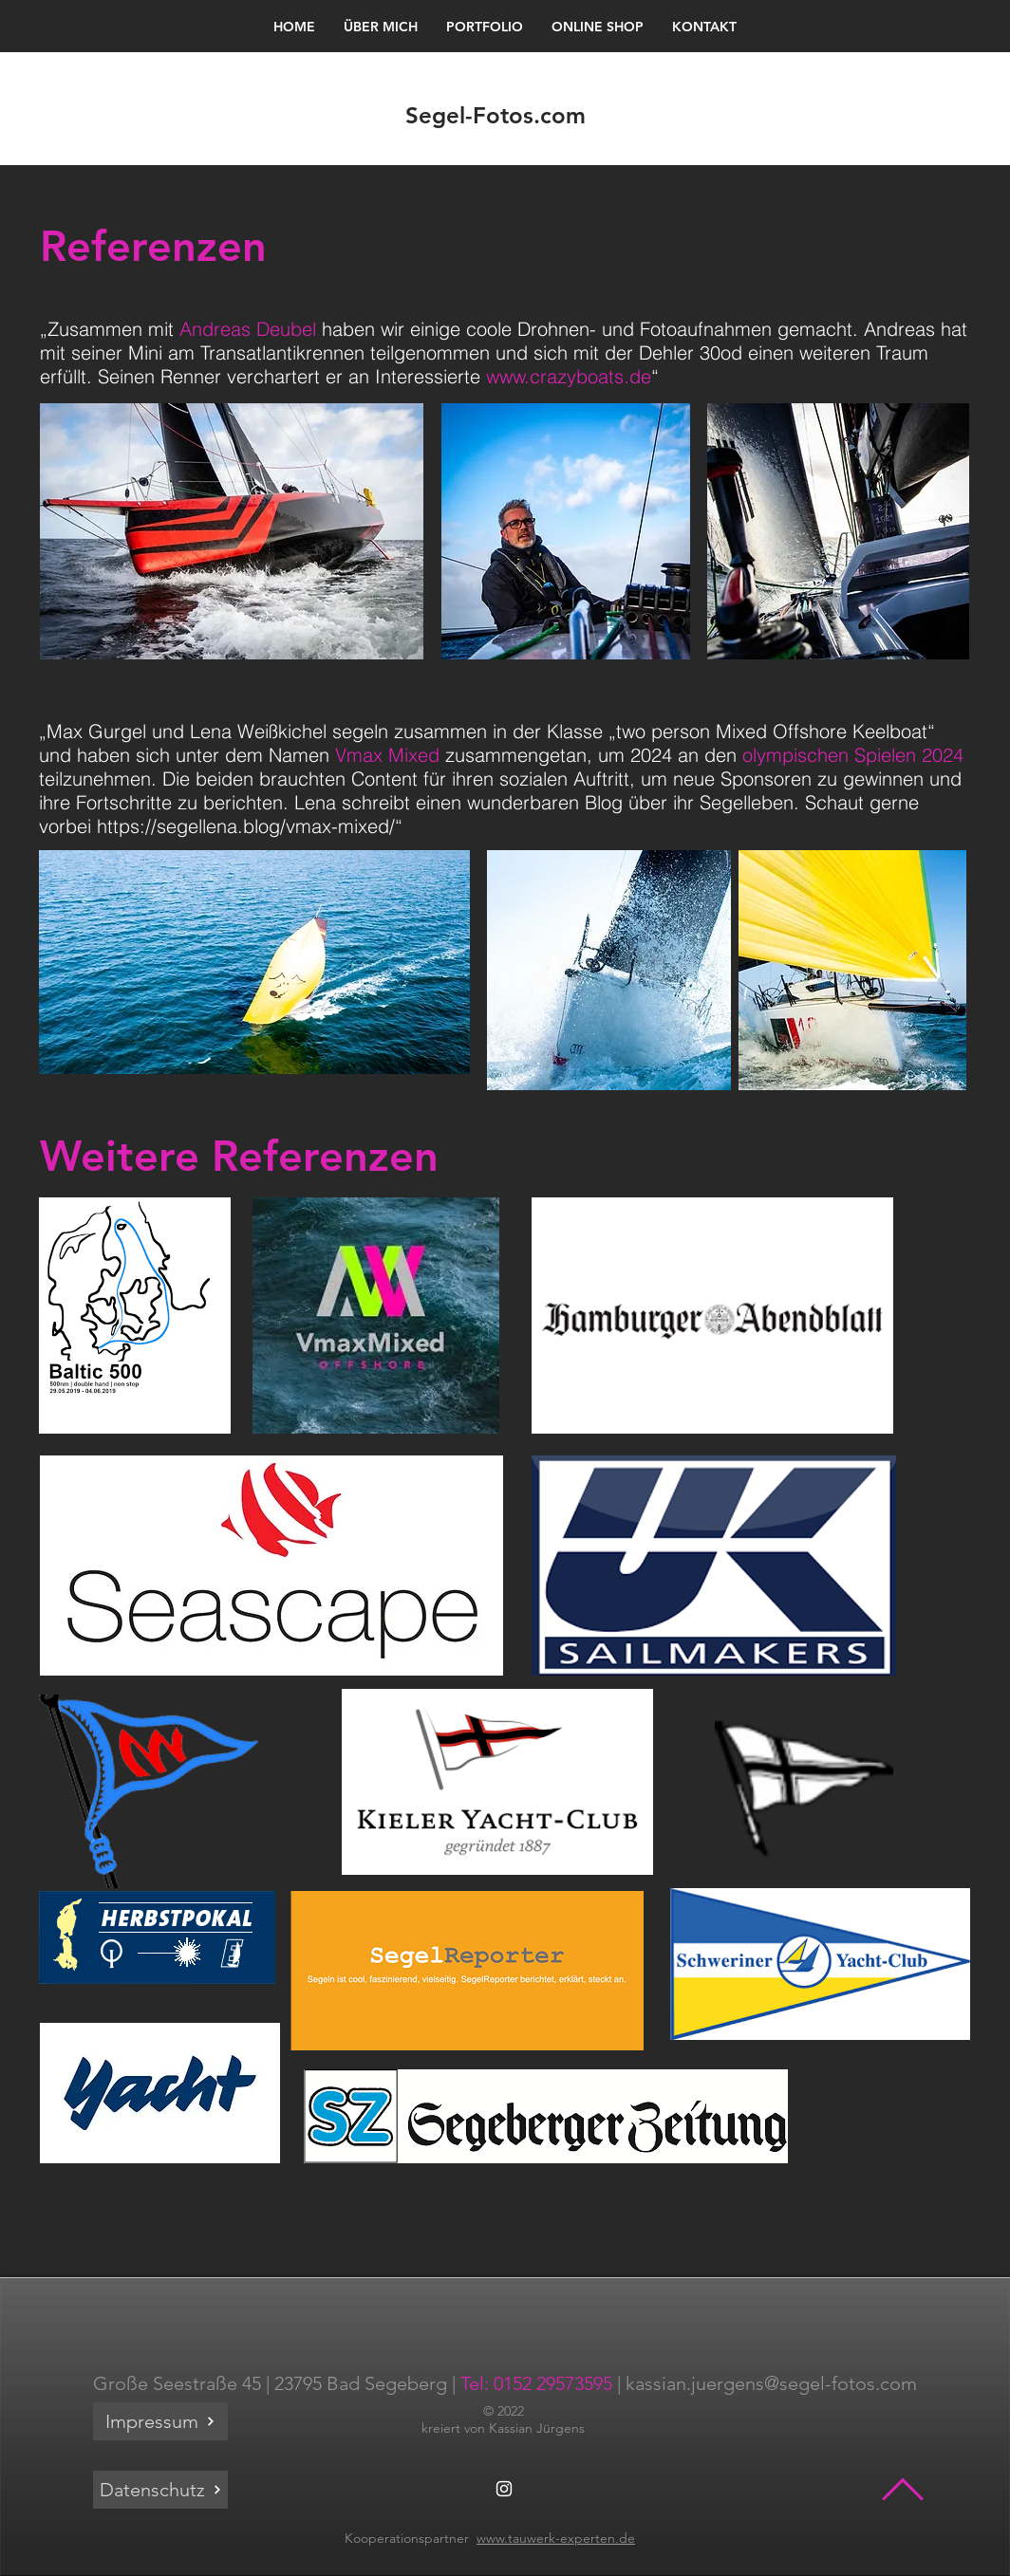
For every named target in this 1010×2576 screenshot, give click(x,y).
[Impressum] (160, 2421)
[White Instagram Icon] (504, 2488)
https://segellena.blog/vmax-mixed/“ (249, 826)
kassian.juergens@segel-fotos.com (771, 2383)
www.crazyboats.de (568, 376)
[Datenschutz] (160, 2490)
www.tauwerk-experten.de (556, 2538)
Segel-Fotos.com (495, 115)
